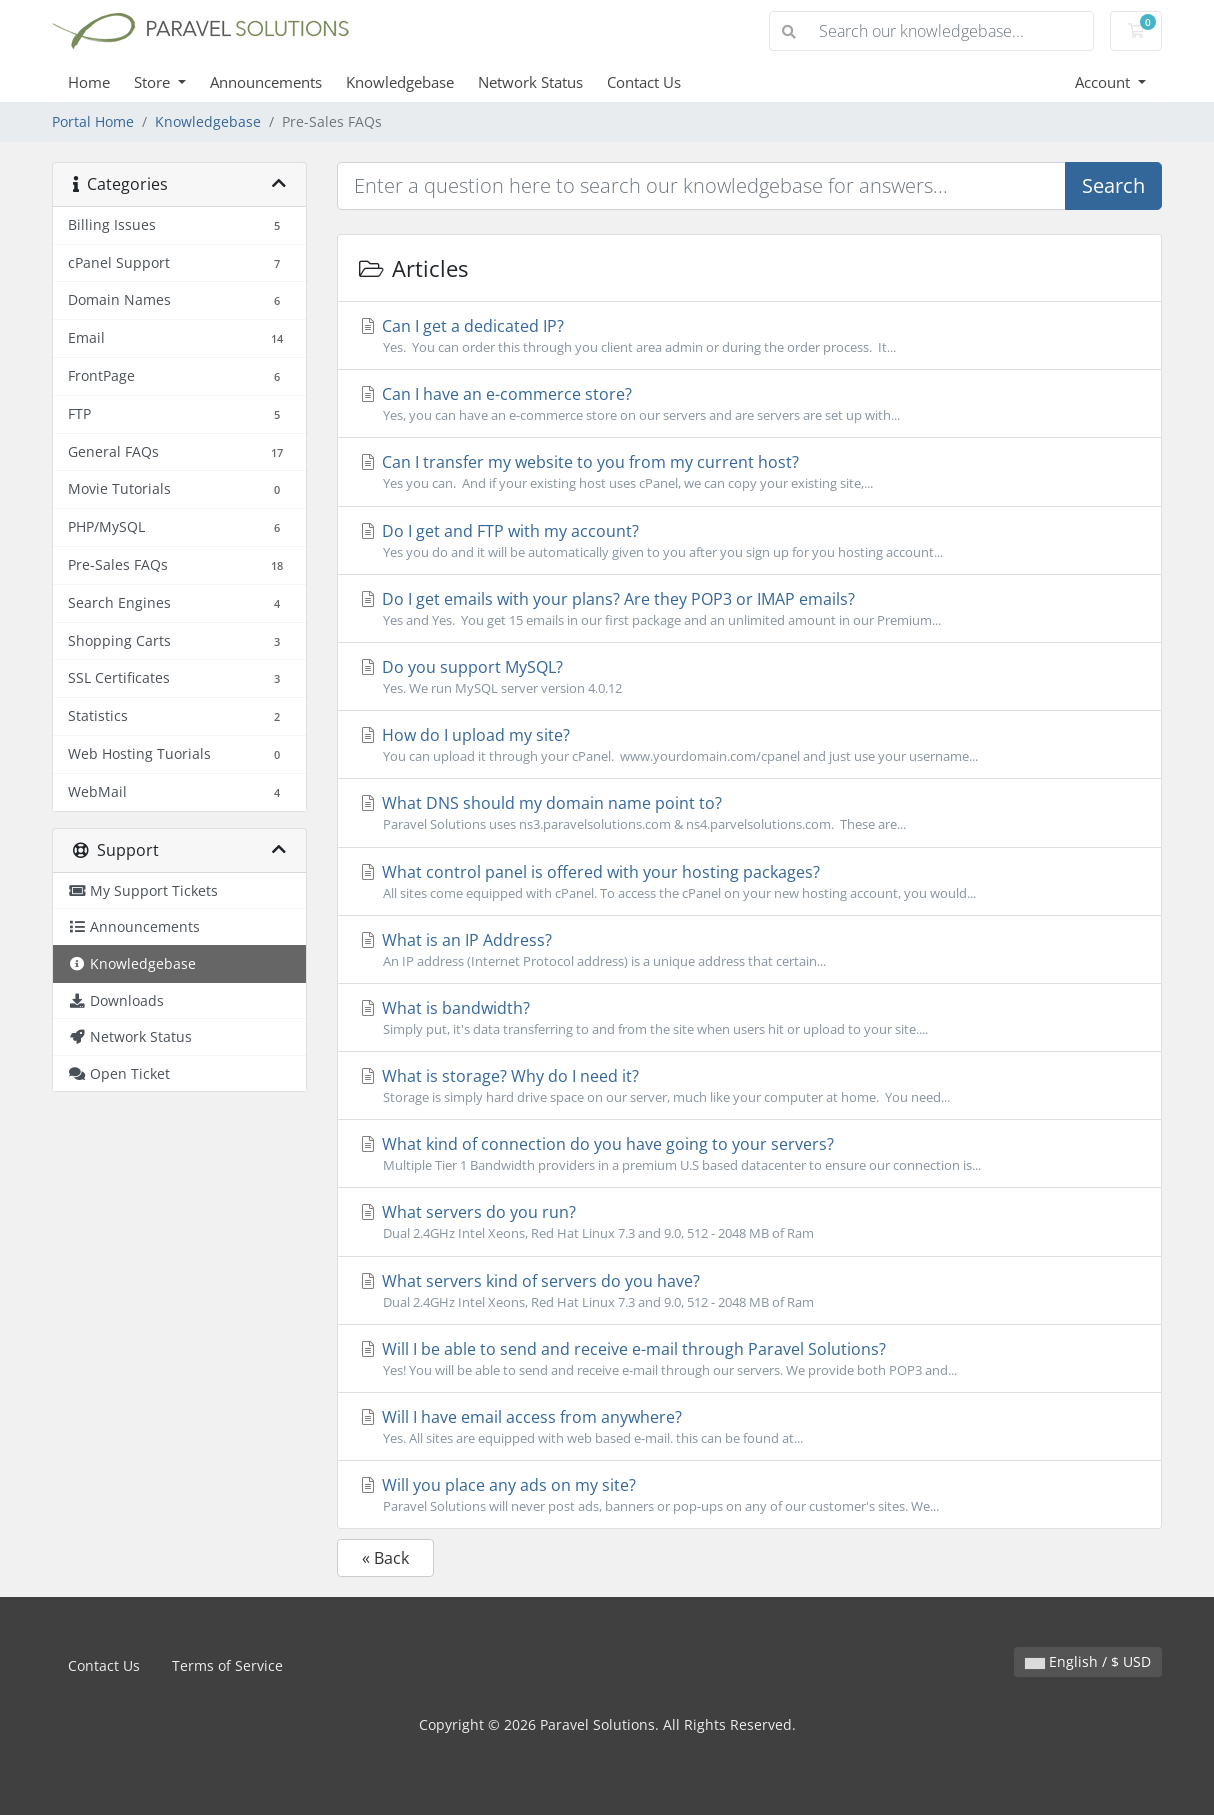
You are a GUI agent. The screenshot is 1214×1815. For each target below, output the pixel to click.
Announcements (266, 82)
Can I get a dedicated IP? (749, 336)
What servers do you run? (749, 1222)
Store (154, 82)
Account (1104, 82)
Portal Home (93, 121)
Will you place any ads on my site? (749, 1495)
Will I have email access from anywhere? (749, 1427)
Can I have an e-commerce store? (749, 404)
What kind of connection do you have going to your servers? (749, 1154)
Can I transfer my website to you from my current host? (749, 472)
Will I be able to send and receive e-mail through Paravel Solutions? (749, 1359)
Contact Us (644, 82)
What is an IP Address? (749, 950)
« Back (385, 1558)
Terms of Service (227, 1665)
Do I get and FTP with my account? (749, 541)
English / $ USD (1088, 1661)
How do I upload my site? (749, 745)
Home (89, 82)
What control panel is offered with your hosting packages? (749, 882)
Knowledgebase (400, 82)
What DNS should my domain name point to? (749, 813)
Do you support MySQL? (749, 677)
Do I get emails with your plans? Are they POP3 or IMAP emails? (749, 609)
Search (1113, 185)
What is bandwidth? (749, 1018)
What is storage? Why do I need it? (749, 1086)
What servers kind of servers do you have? (749, 1291)
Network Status (530, 82)
